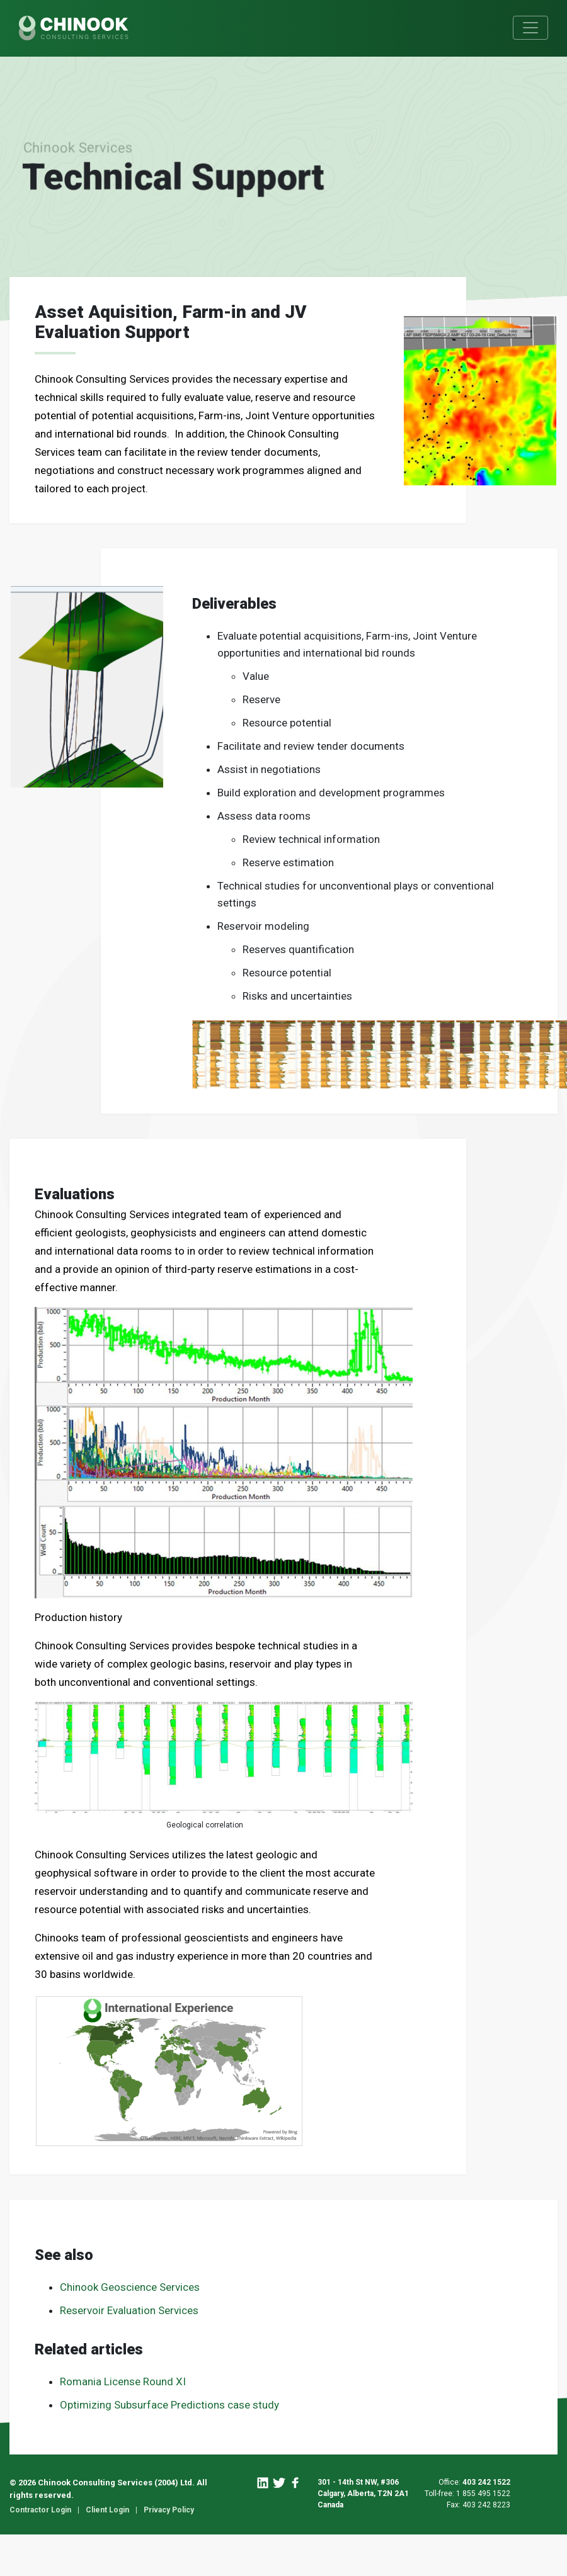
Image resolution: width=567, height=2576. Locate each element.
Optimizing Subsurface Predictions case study (169, 2404)
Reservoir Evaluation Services (129, 2310)
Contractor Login (40, 2509)
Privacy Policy (169, 2509)
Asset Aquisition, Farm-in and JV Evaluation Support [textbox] (171, 322)
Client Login (107, 2509)
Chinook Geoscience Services (130, 2287)
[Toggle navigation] (530, 28)
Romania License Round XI (123, 2381)
